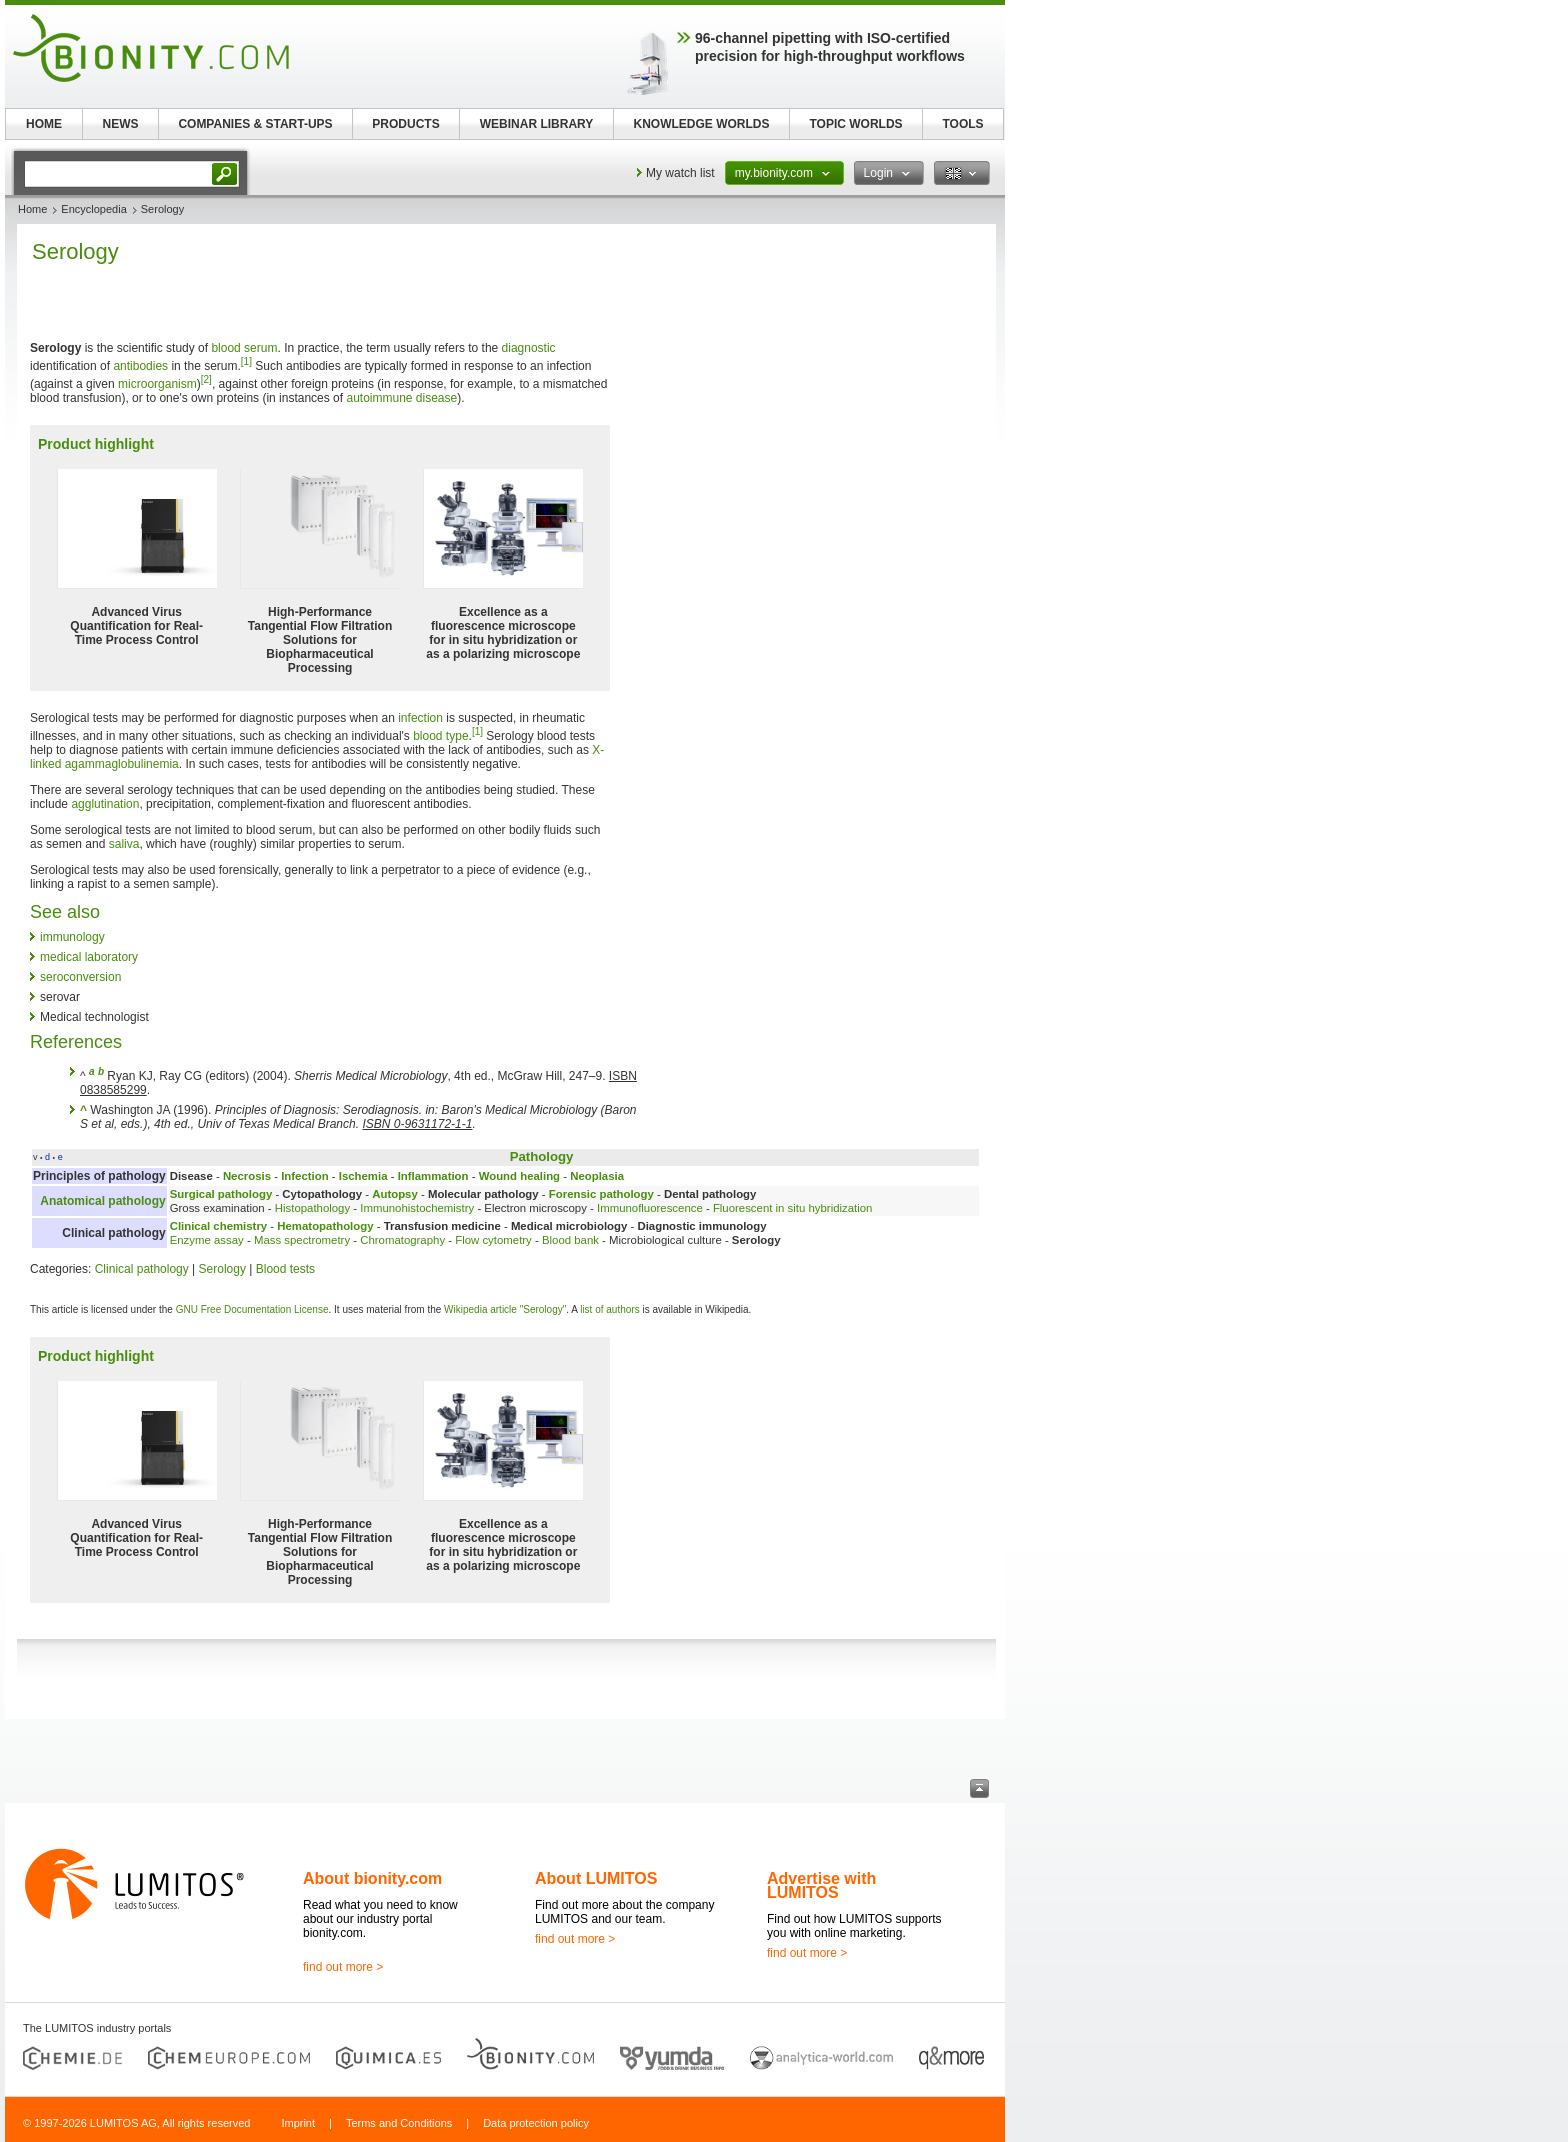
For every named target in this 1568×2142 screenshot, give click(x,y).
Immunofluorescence (650, 1208)
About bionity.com (372, 1878)
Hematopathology (325, 1226)
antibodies (140, 366)
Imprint (298, 2123)
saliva (124, 844)
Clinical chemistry (219, 1226)
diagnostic (529, 348)
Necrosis (247, 1176)
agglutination (105, 804)
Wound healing (519, 1176)
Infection (304, 1176)
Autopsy (395, 1194)
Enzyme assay (207, 1240)
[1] (246, 361)
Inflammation (433, 1176)
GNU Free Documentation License (252, 1309)
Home (32, 209)
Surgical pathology (221, 1194)
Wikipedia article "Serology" (505, 1309)
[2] (206, 379)
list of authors (609, 1309)
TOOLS (962, 124)
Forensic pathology (601, 1194)
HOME (44, 124)
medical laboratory (89, 957)
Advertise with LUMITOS (821, 1885)
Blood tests (285, 1269)
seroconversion (80, 977)
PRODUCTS (405, 124)
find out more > (343, 1967)
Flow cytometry (493, 1240)
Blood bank (570, 1240)
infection (420, 718)
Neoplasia (597, 1176)
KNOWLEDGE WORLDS (702, 124)
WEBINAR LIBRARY (537, 124)
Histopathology (312, 1208)
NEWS (121, 124)
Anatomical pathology (102, 1201)
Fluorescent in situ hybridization (793, 1208)
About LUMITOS (596, 1878)
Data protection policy (536, 2123)
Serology (222, 1269)
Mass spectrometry (302, 1240)
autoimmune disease (401, 398)
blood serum (244, 348)
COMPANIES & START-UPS (255, 124)
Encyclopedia (93, 209)
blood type (440, 736)
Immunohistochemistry (417, 1208)
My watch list (680, 173)
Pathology (542, 1156)
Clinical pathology (142, 1269)
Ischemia (363, 1176)
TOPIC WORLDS (855, 124)
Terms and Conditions (399, 2123)
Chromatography (402, 1240)
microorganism (157, 384)
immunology (72, 937)
